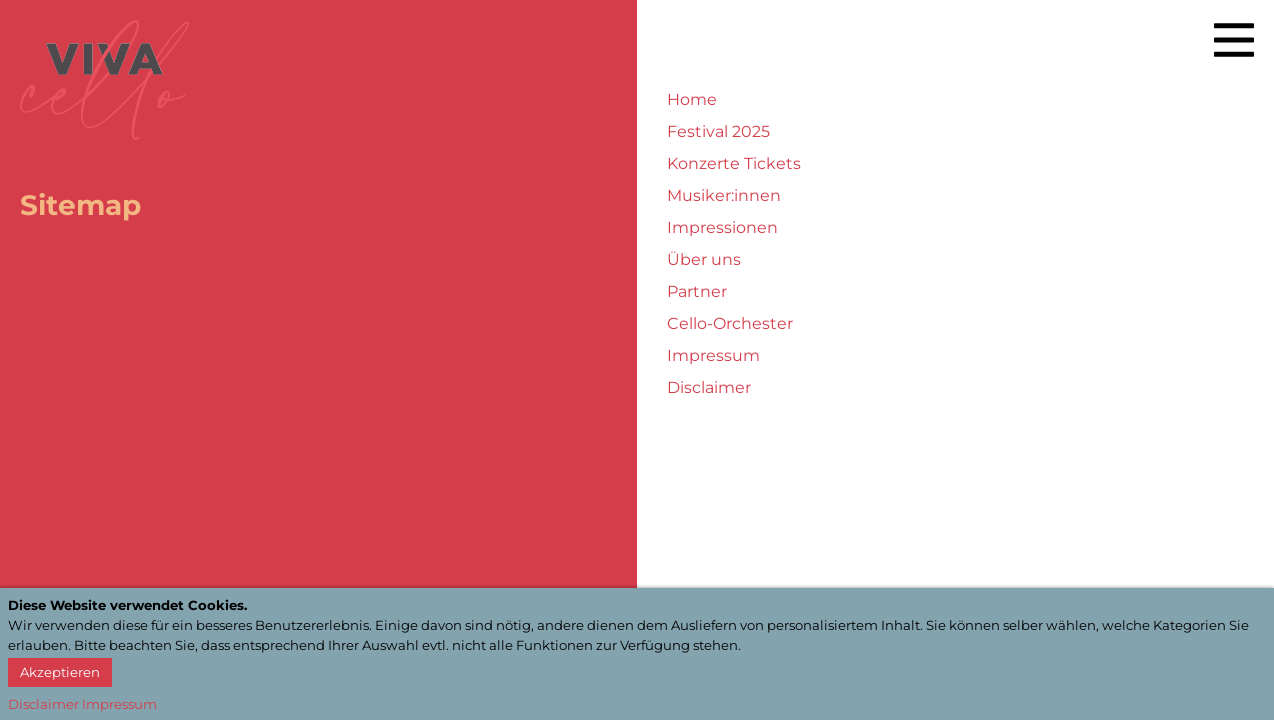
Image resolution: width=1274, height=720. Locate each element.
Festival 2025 (718, 131)
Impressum (713, 355)
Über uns (704, 259)
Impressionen (722, 227)
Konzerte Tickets (734, 163)
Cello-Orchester (730, 323)
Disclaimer (709, 387)
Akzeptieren (60, 672)
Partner (697, 291)
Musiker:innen (724, 195)
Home (692, 99)
